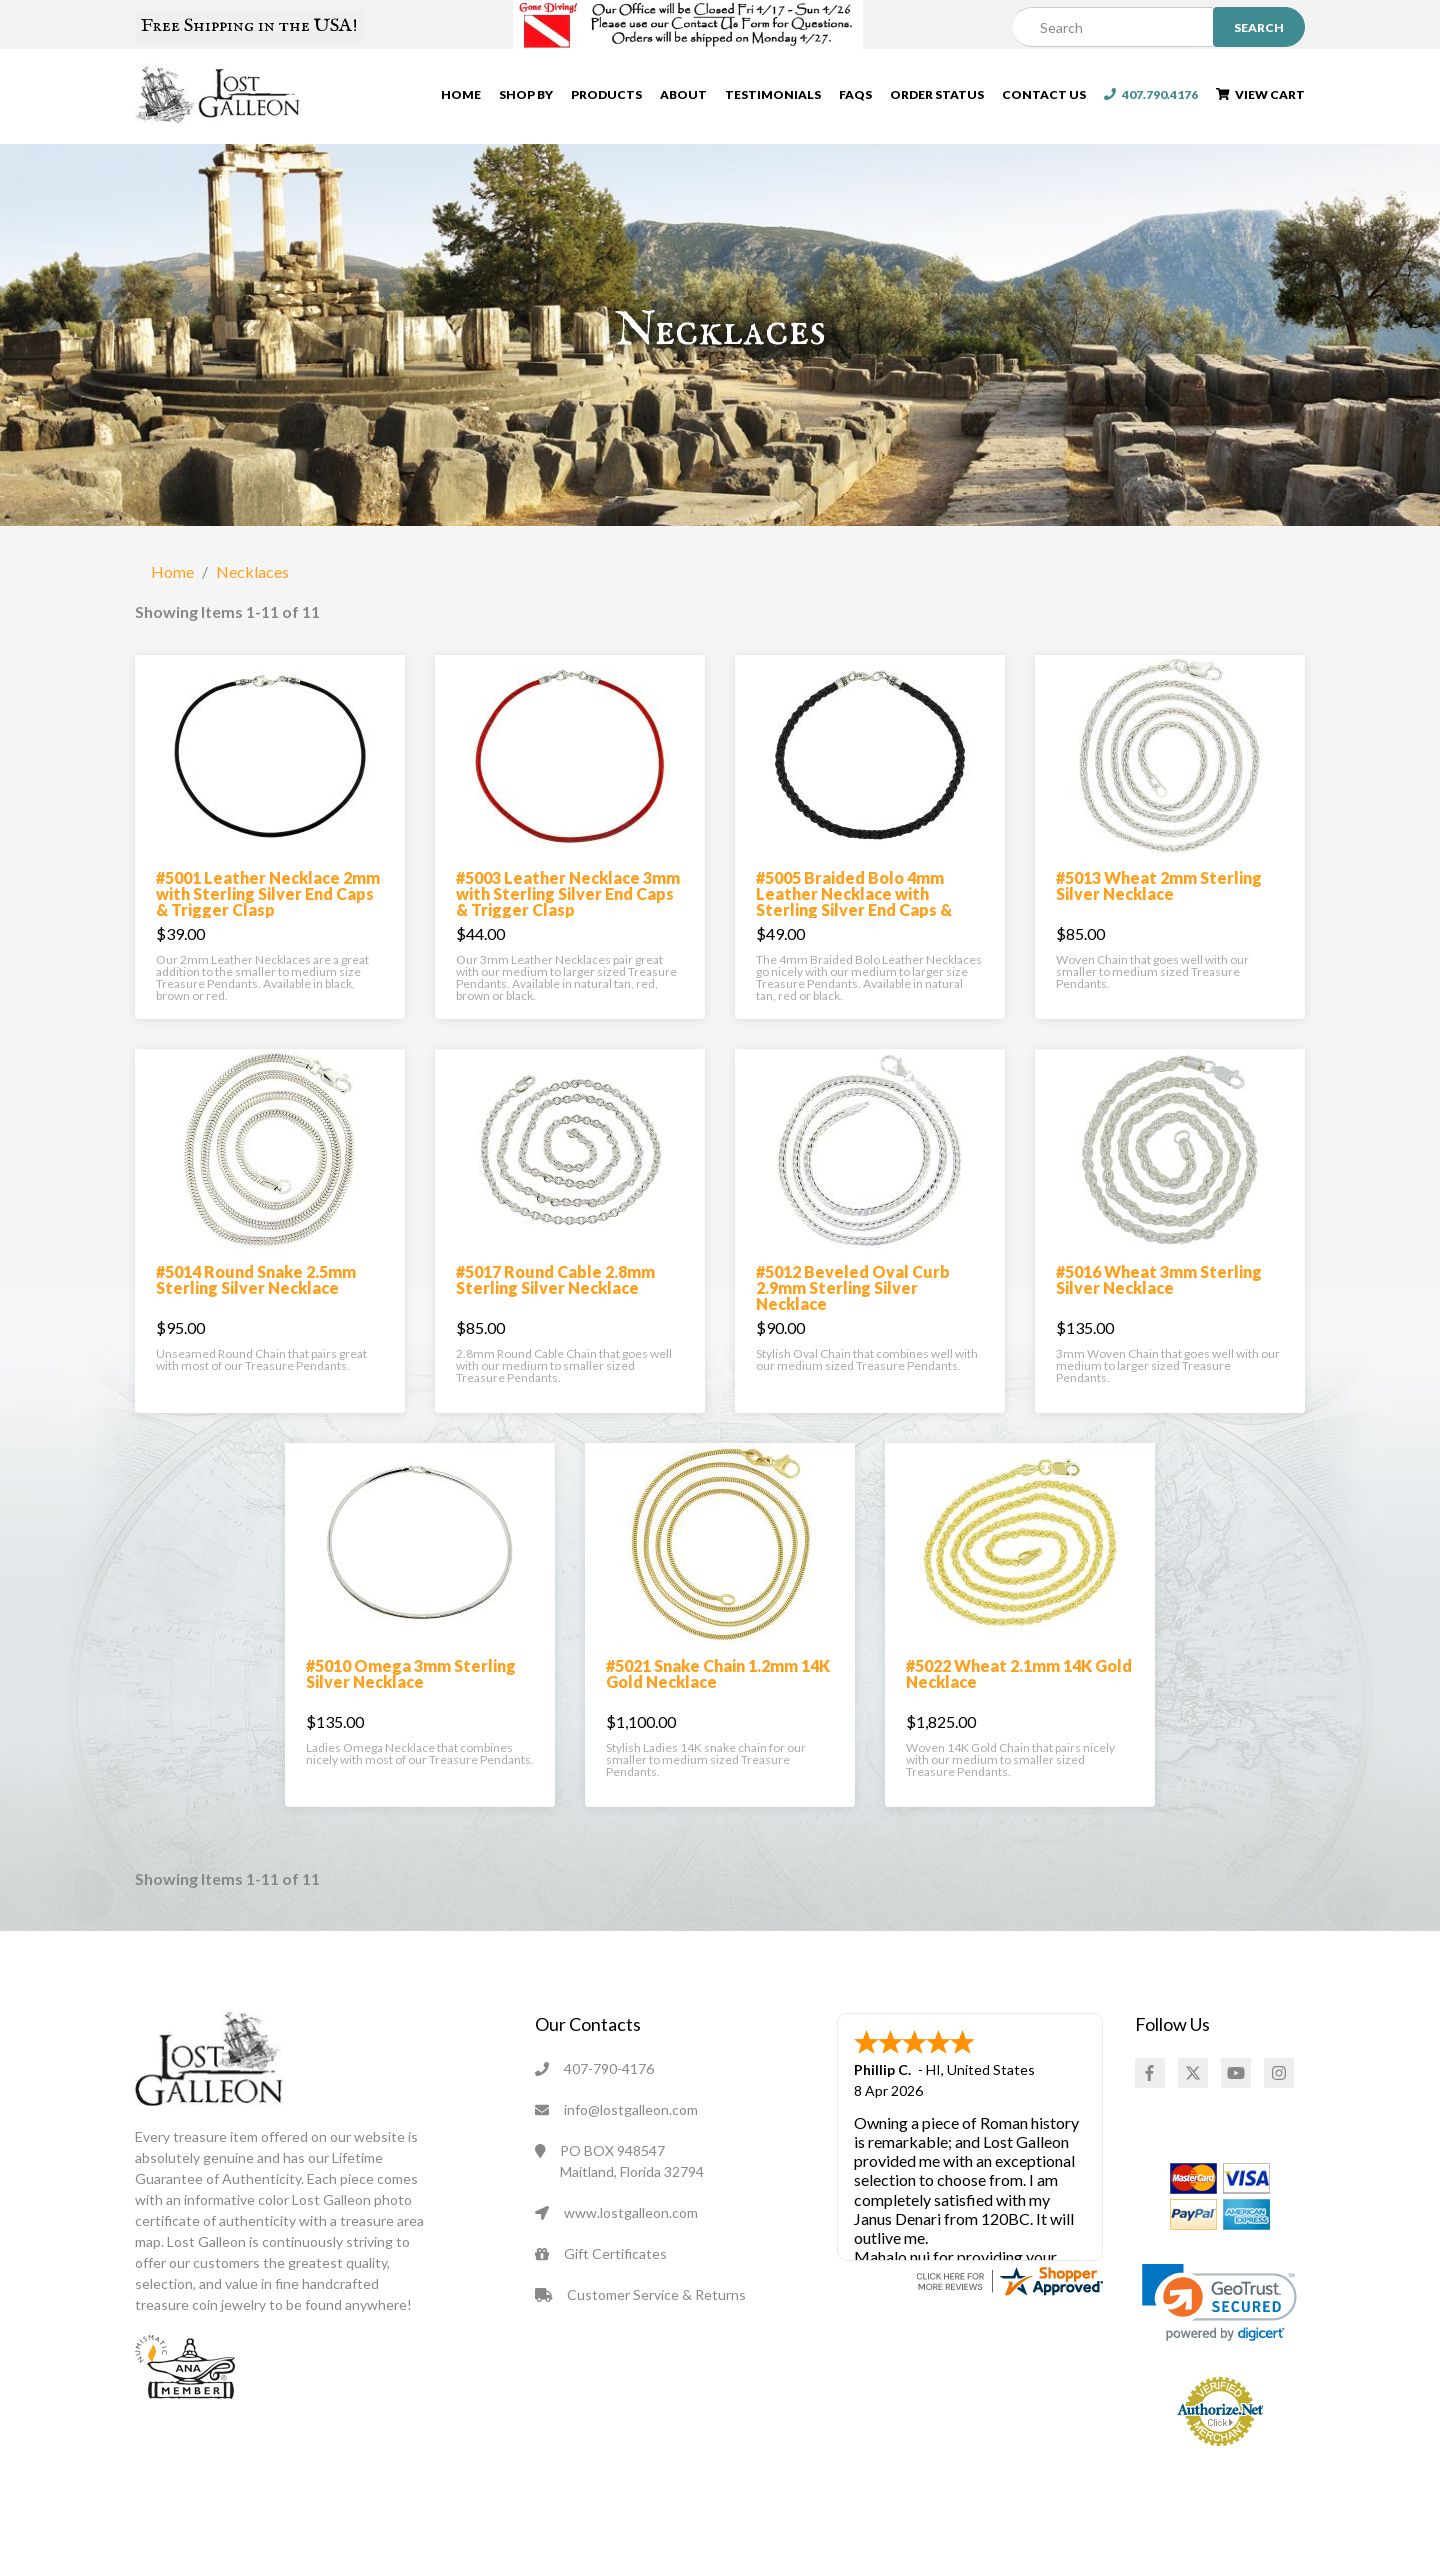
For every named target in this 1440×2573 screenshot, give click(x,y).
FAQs (855, 95)
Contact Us (1044, 95)
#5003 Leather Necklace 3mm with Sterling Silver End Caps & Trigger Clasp (568, 904)
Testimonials (773, 95)
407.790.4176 (1151, 95)
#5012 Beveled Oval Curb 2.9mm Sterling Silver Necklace (853, 1298)
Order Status (937, 95)
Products (606, 95)
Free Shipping (249, 26)
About (683, 95)
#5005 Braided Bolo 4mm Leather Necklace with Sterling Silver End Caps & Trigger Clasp (854, 912)
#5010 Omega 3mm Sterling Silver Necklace (411, 1684)
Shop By (526, 95)
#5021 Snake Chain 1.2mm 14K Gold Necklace (718, 1684)
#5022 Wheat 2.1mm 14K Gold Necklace (1019, 1684)
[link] (1219, 2313)
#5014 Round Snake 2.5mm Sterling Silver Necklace (256, 1290)
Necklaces (252, 582)
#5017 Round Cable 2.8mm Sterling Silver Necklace (555, 1290)
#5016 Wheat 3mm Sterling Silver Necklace (1159, 1290)
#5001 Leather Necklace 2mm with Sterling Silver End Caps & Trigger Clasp (268, 904)
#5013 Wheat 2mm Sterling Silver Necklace (1159, 896)
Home (461, 95)
